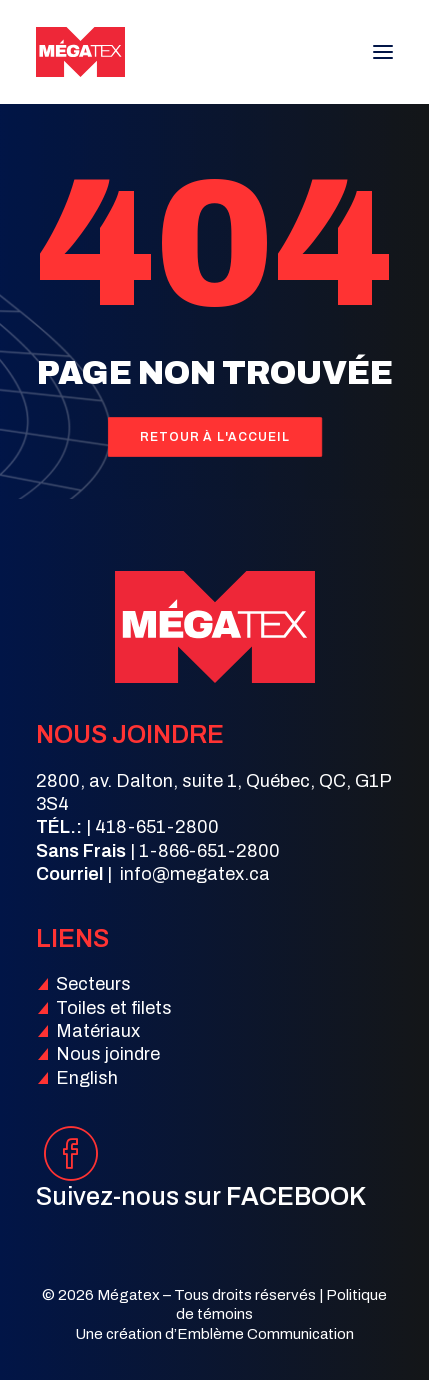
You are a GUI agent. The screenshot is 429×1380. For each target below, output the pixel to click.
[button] (383, 52)
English (87, 1078)
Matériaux (98, 1031)
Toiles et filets (114, 1008)
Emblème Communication (265, 1334)
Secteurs (93, 984)
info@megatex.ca (195, 874)
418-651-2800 (157, 827)
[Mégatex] (80, 52)
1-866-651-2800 (209, 851)
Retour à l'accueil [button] (214, 436)
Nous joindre (108, 1054)
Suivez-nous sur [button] (201, 1196)
